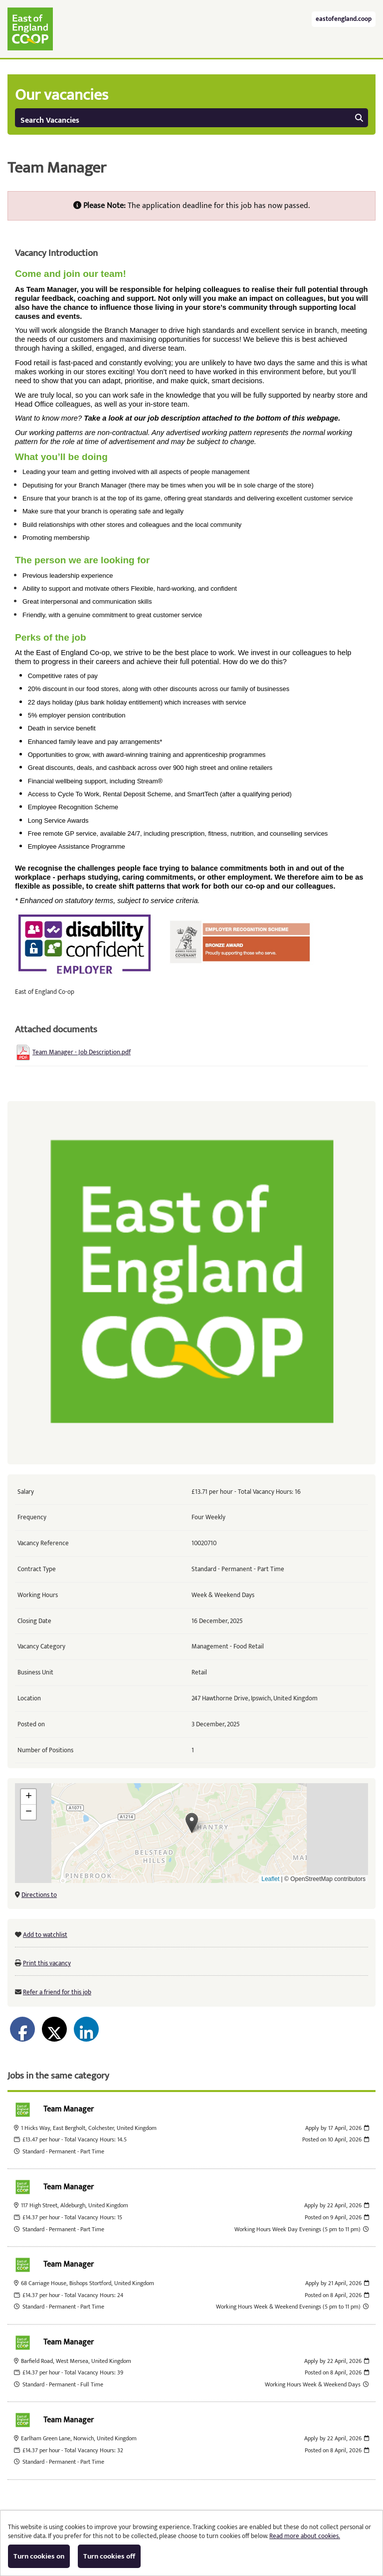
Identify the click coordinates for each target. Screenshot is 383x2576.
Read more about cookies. (304, 2536)
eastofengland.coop (344, 19)
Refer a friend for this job (57, 1992)
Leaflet (270, 1878)
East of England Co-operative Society (30, 28)
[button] (192, 1823)
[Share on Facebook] (22, 2029)
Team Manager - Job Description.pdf (81, 1052)
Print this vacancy (47, 1963)
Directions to (39, 1894)
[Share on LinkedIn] (86, 2029)
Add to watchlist (45, 1934)
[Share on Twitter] (54, 2029)
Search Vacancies (191, 120)
